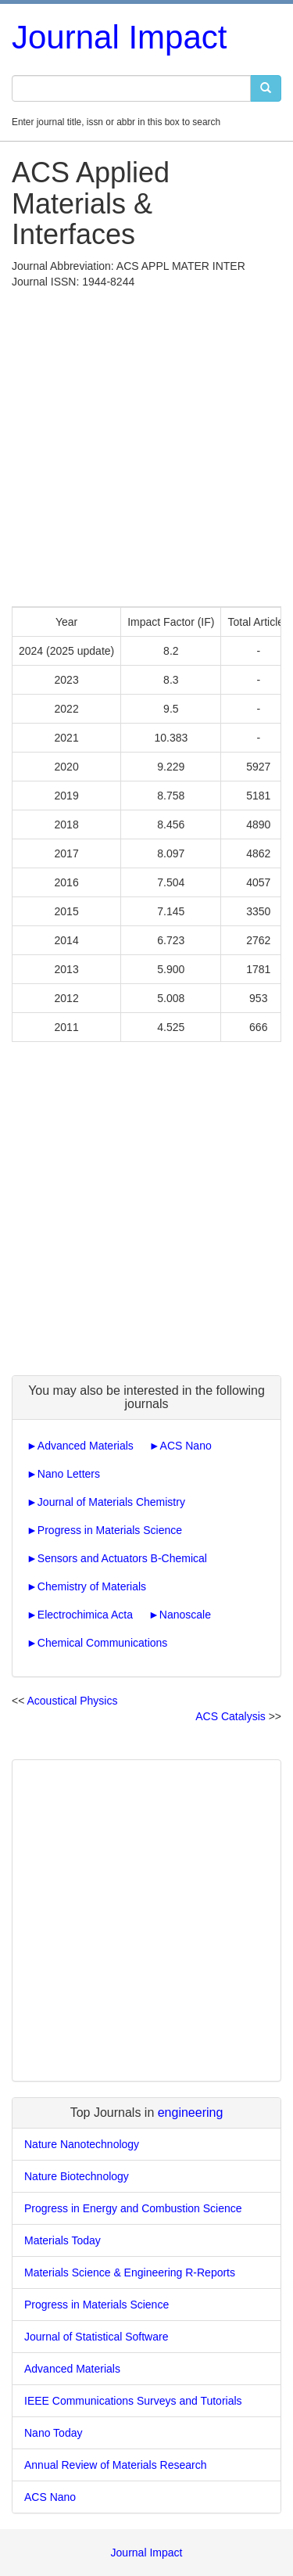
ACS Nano (186, 1445)
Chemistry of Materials (92, 1586)
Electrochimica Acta (85, 1614)
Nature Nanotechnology (81, 2144)
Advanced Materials (86, 1445)
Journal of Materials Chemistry (111, 1502)
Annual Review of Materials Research (115, 2465)
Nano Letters (69, 1474)
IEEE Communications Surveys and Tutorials (133, 2401)
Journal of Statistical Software (96, 2336)
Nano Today (53, 2433)
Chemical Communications (103, 1642)
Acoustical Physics (72, 1700)
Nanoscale (185, 1614)
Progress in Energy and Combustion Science (133, 2208)
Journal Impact (119, 37)
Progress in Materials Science (110, 1530)
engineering (190, 2112)
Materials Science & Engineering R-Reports (129, 2272)
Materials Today (62, 2240)
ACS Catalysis (230, 1716)
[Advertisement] (146, 444)
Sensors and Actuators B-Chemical (122, 1558)
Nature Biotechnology (76, 2176)
